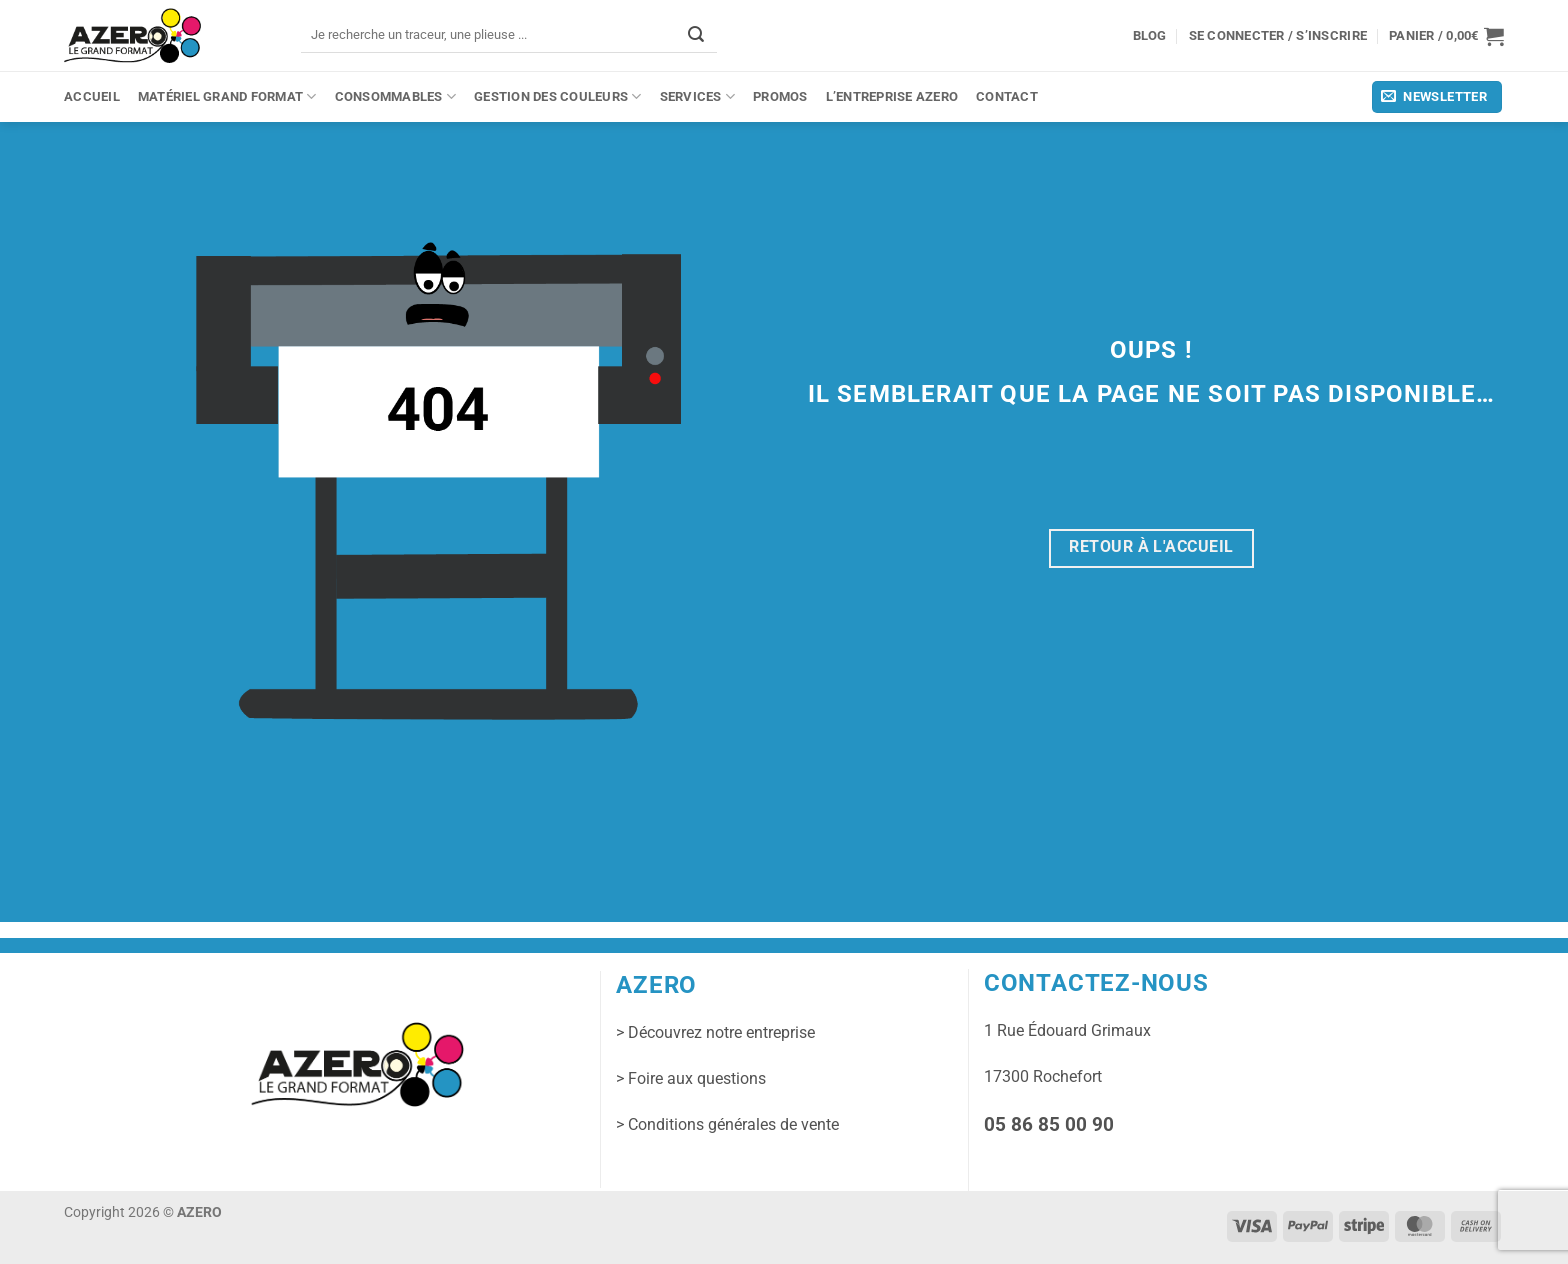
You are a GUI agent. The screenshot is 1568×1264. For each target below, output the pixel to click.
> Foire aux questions (691, 1078)
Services (697, 96)
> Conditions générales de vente (727, 1124)
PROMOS (780, 96)
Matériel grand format (227, 96)
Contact (1007, 96)
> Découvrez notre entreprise (715, 1032)
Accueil (92, 96)
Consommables (396, 96)
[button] (1446, 36)
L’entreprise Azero (892, 96)
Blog (1150, 35)
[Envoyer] (696, 34)
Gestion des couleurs (558, 96)
